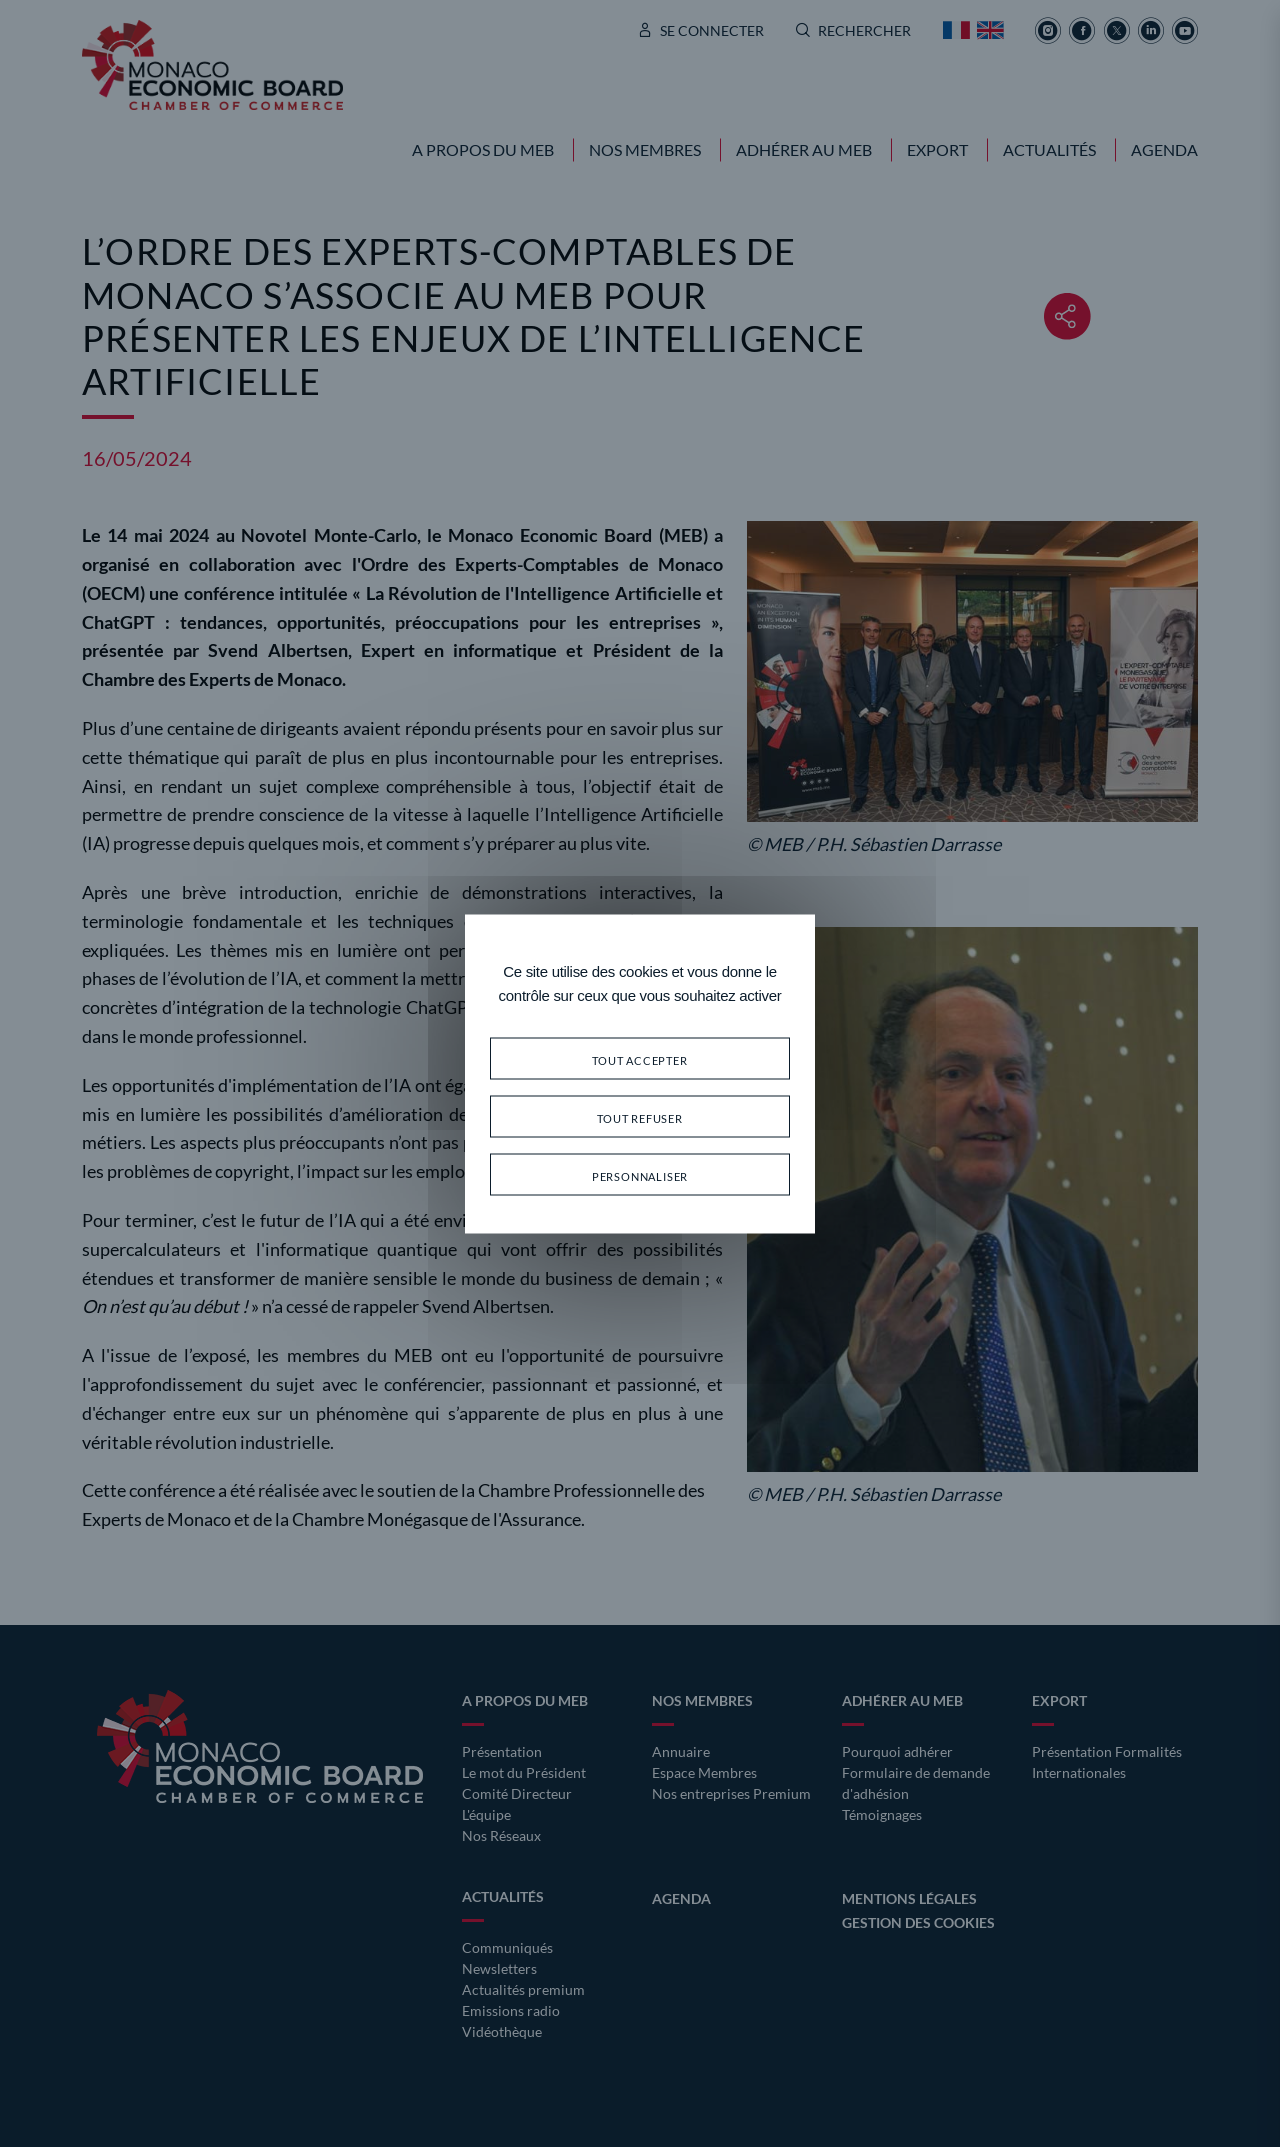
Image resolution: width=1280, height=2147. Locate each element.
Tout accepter (639, 1057)
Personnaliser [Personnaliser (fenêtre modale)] (640, 1173)
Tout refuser (640, 1115)
